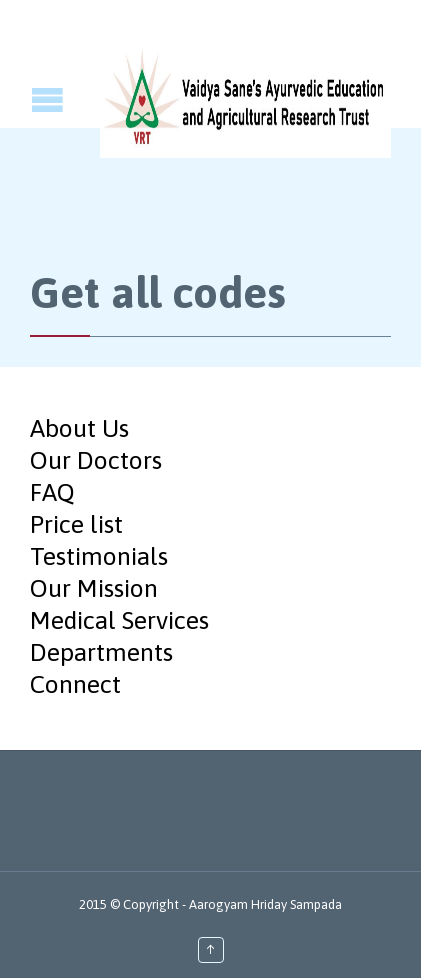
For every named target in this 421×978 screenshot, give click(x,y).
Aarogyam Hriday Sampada (265, 904)
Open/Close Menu (17, 99)
